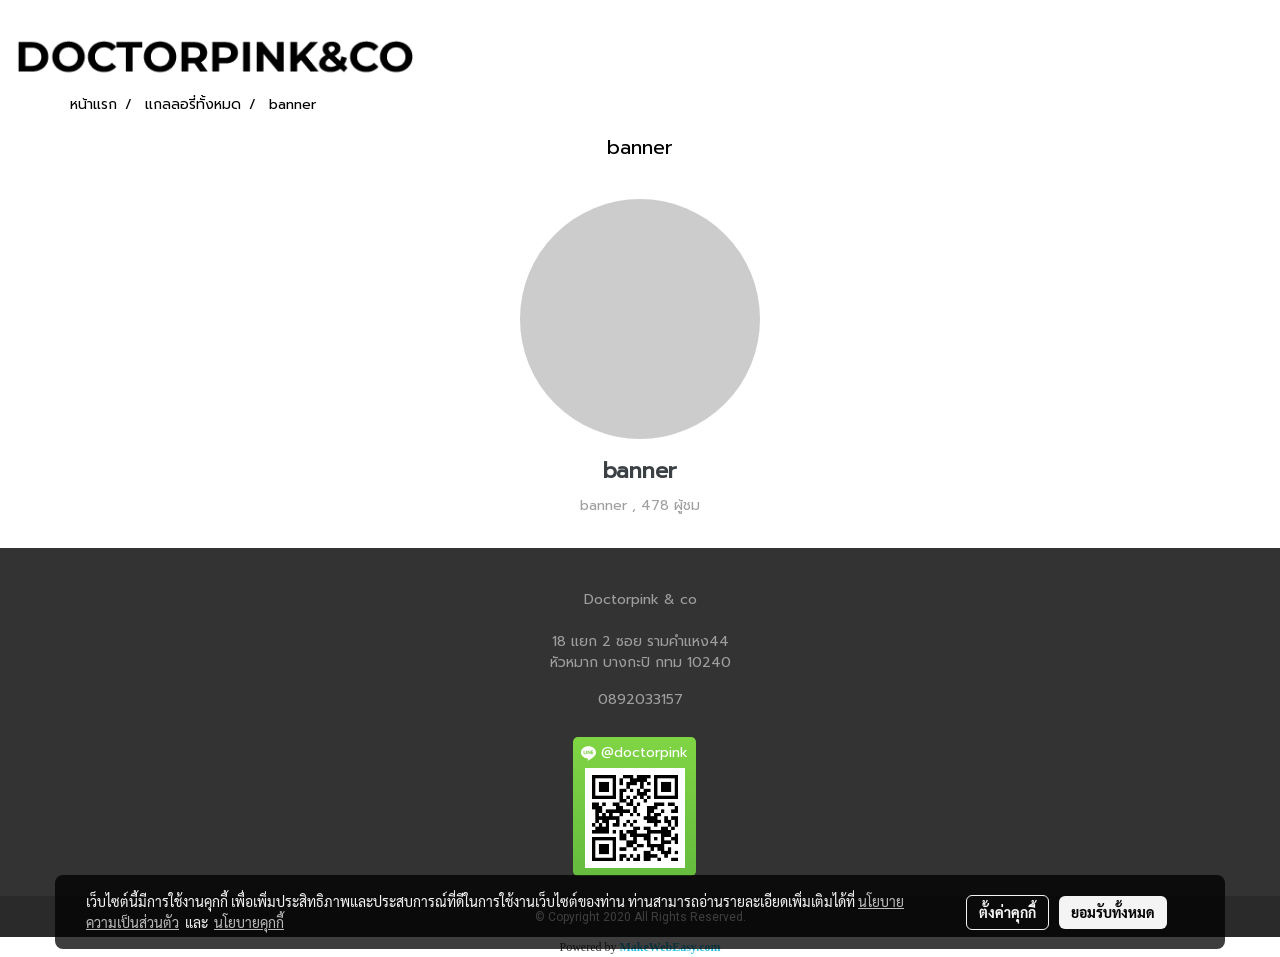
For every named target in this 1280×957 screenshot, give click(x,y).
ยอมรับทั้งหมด (1113, 912)
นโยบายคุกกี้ (249, 922)
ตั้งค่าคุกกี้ (1007, 912)
